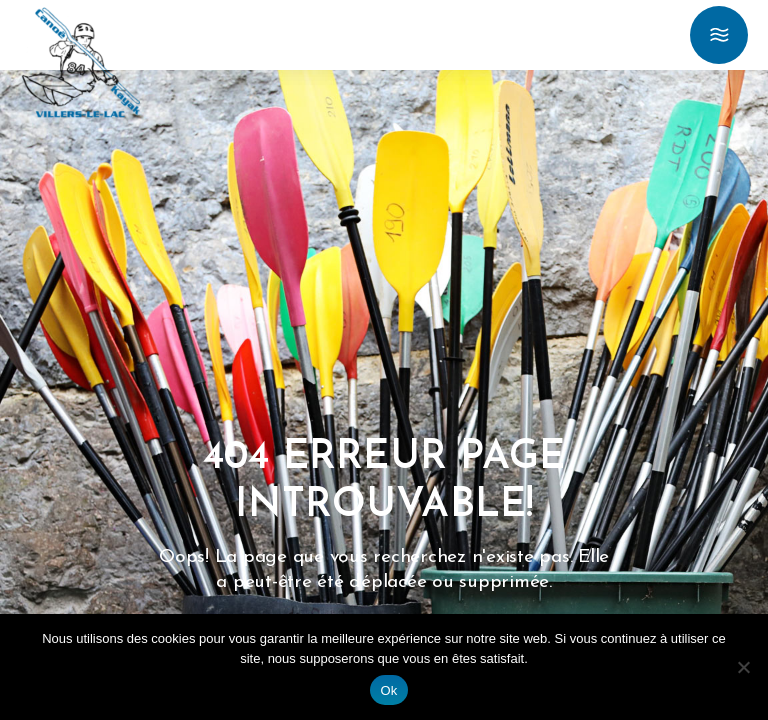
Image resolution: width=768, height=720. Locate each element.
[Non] (743, 667)
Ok (388, 690)
